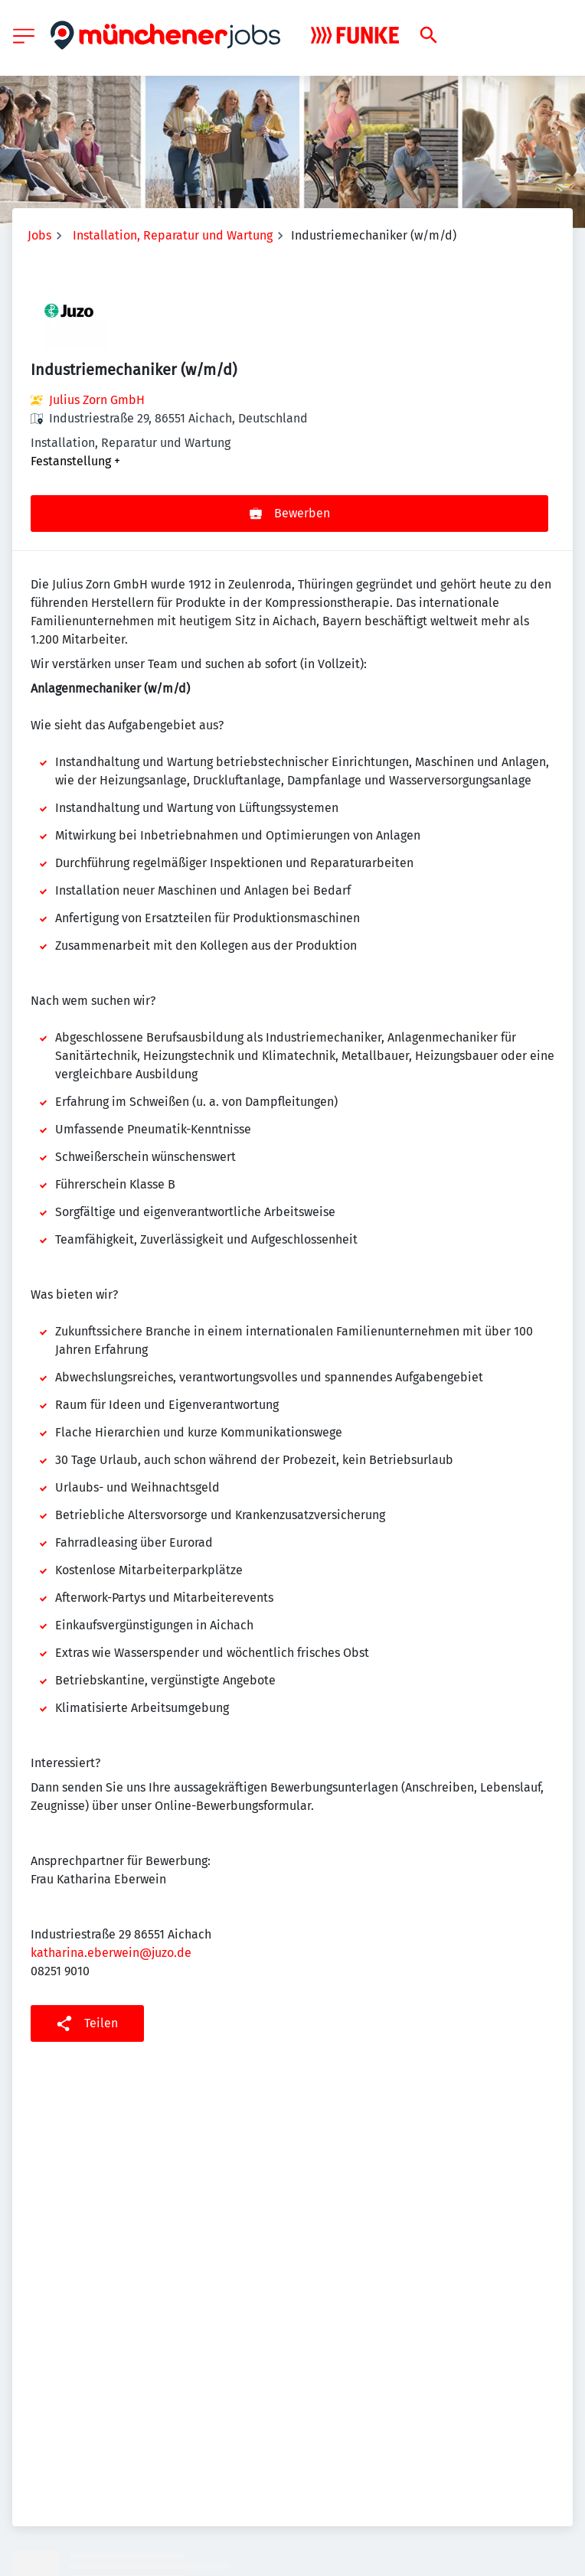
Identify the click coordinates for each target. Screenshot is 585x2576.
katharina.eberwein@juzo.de (111, 1952)
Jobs (39, 235)
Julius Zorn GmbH (97, 400)
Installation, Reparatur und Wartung (173, 235)
